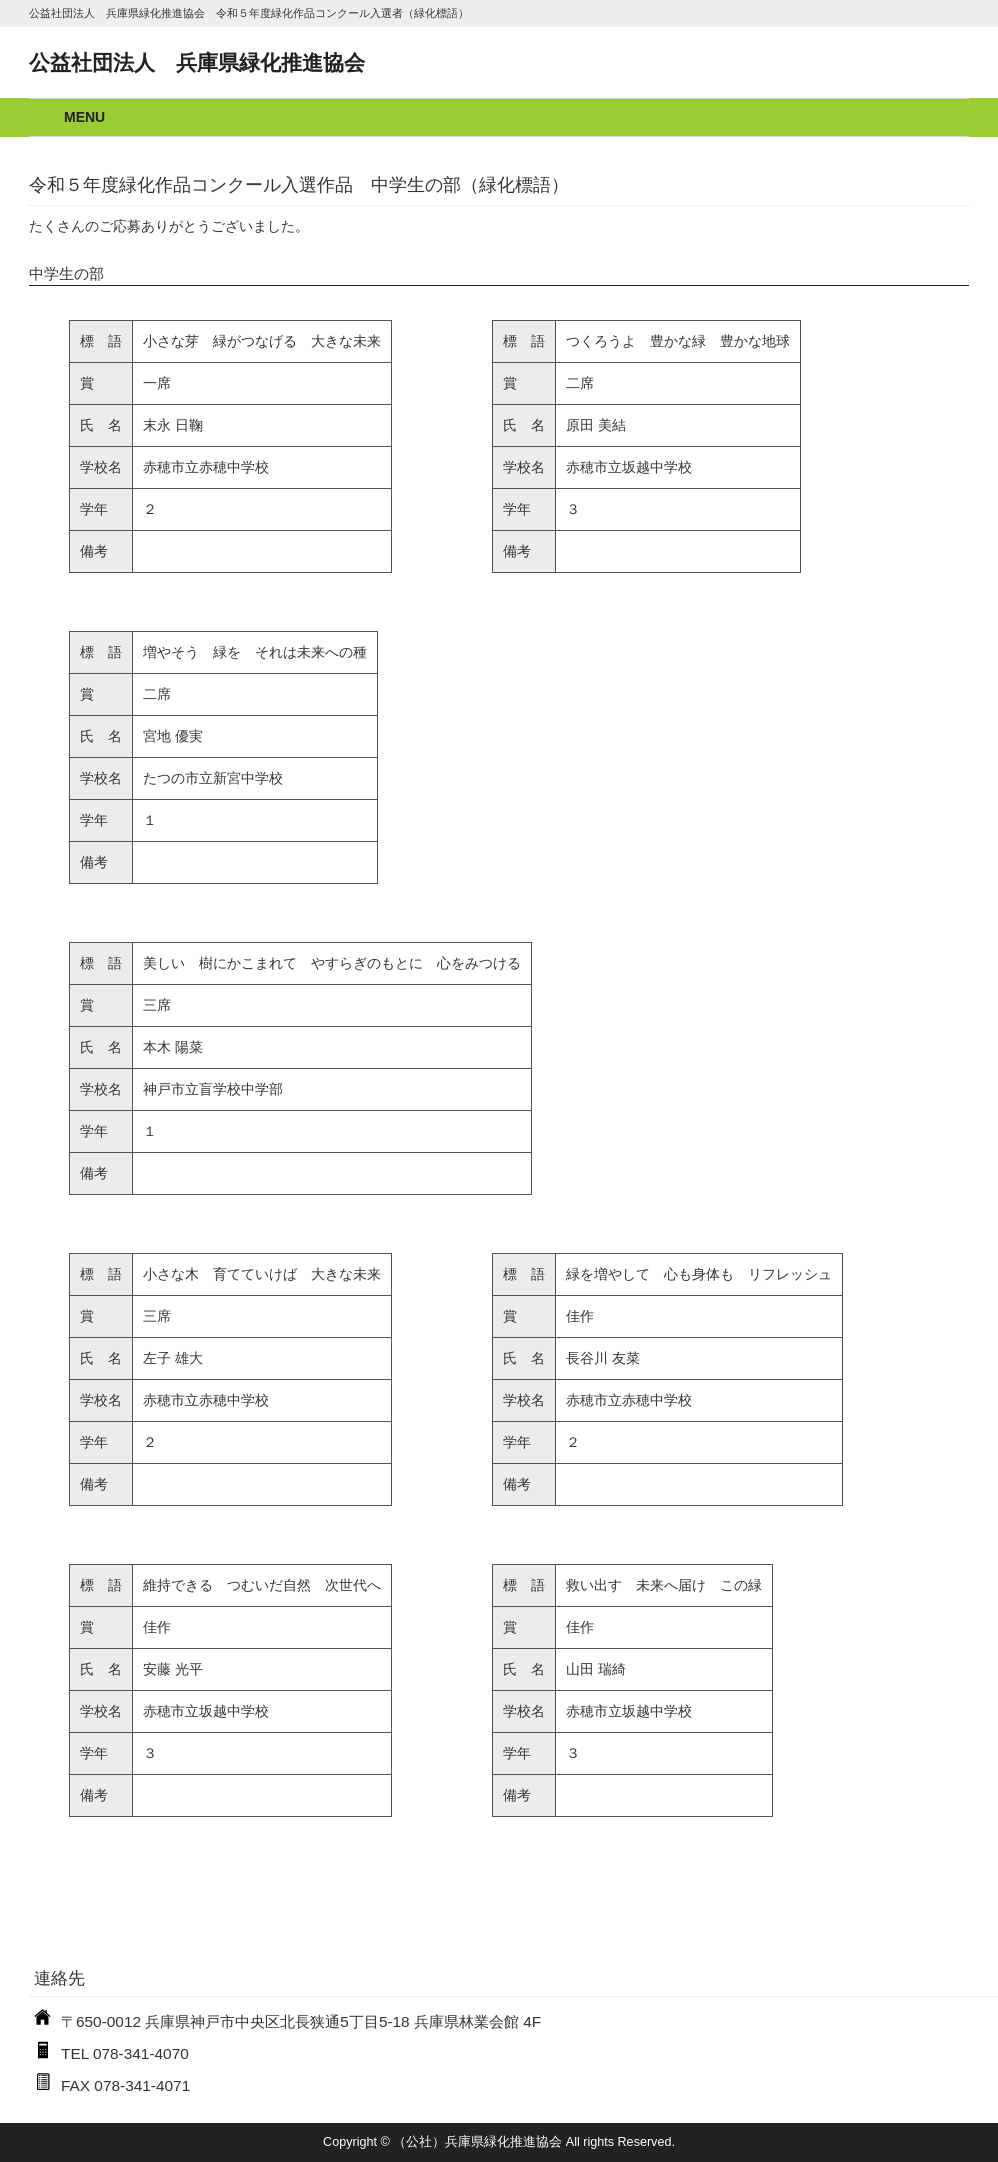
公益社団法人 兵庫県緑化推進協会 (197, 62)
